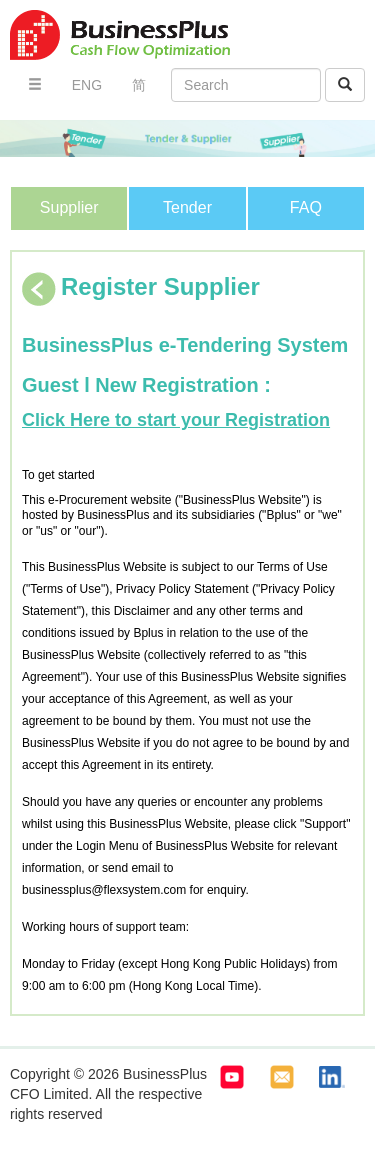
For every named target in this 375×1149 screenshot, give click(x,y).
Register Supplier (141, 286)
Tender (187, 207)
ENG (87, 85)
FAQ (306, 207)
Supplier (69, 207)
